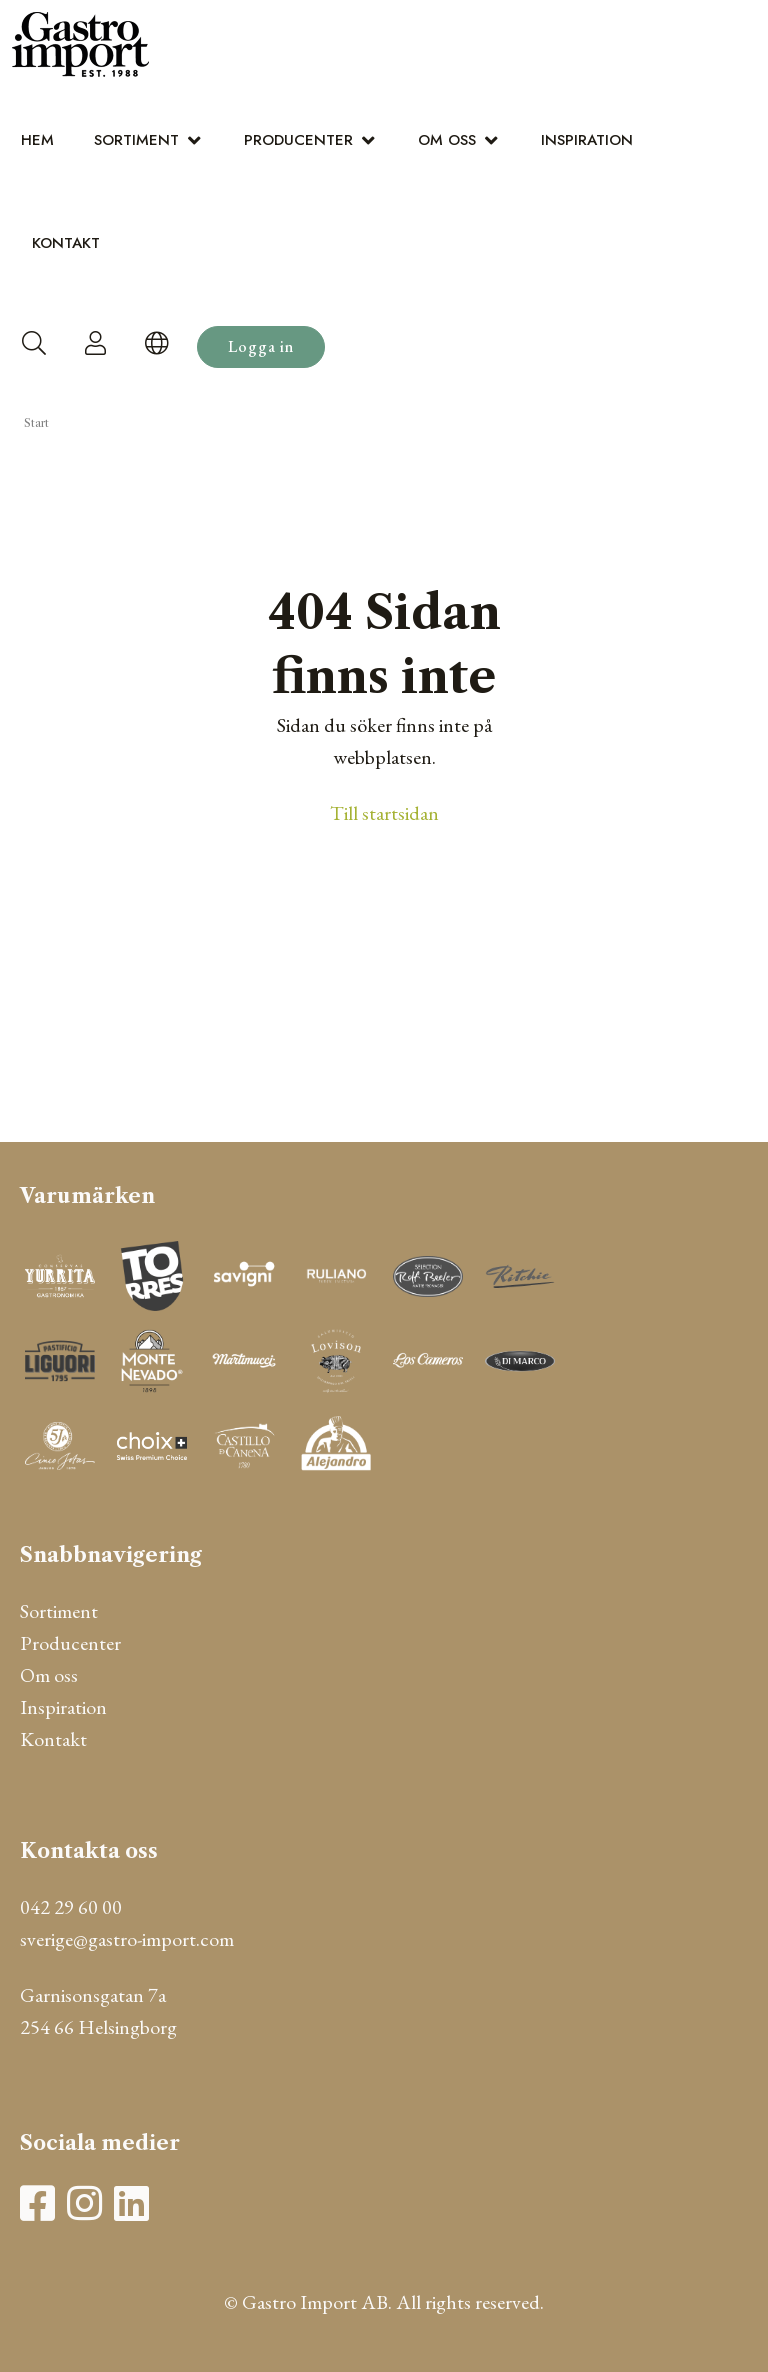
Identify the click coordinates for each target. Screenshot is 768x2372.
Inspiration (587, 140)
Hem (37, 140)
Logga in (261, 346)
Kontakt (66, 243)
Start (36, 423)
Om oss (447, 140)
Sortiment (136, 140)
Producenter (298, 140)
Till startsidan (384, 813)
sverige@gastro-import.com (127, 1939)
